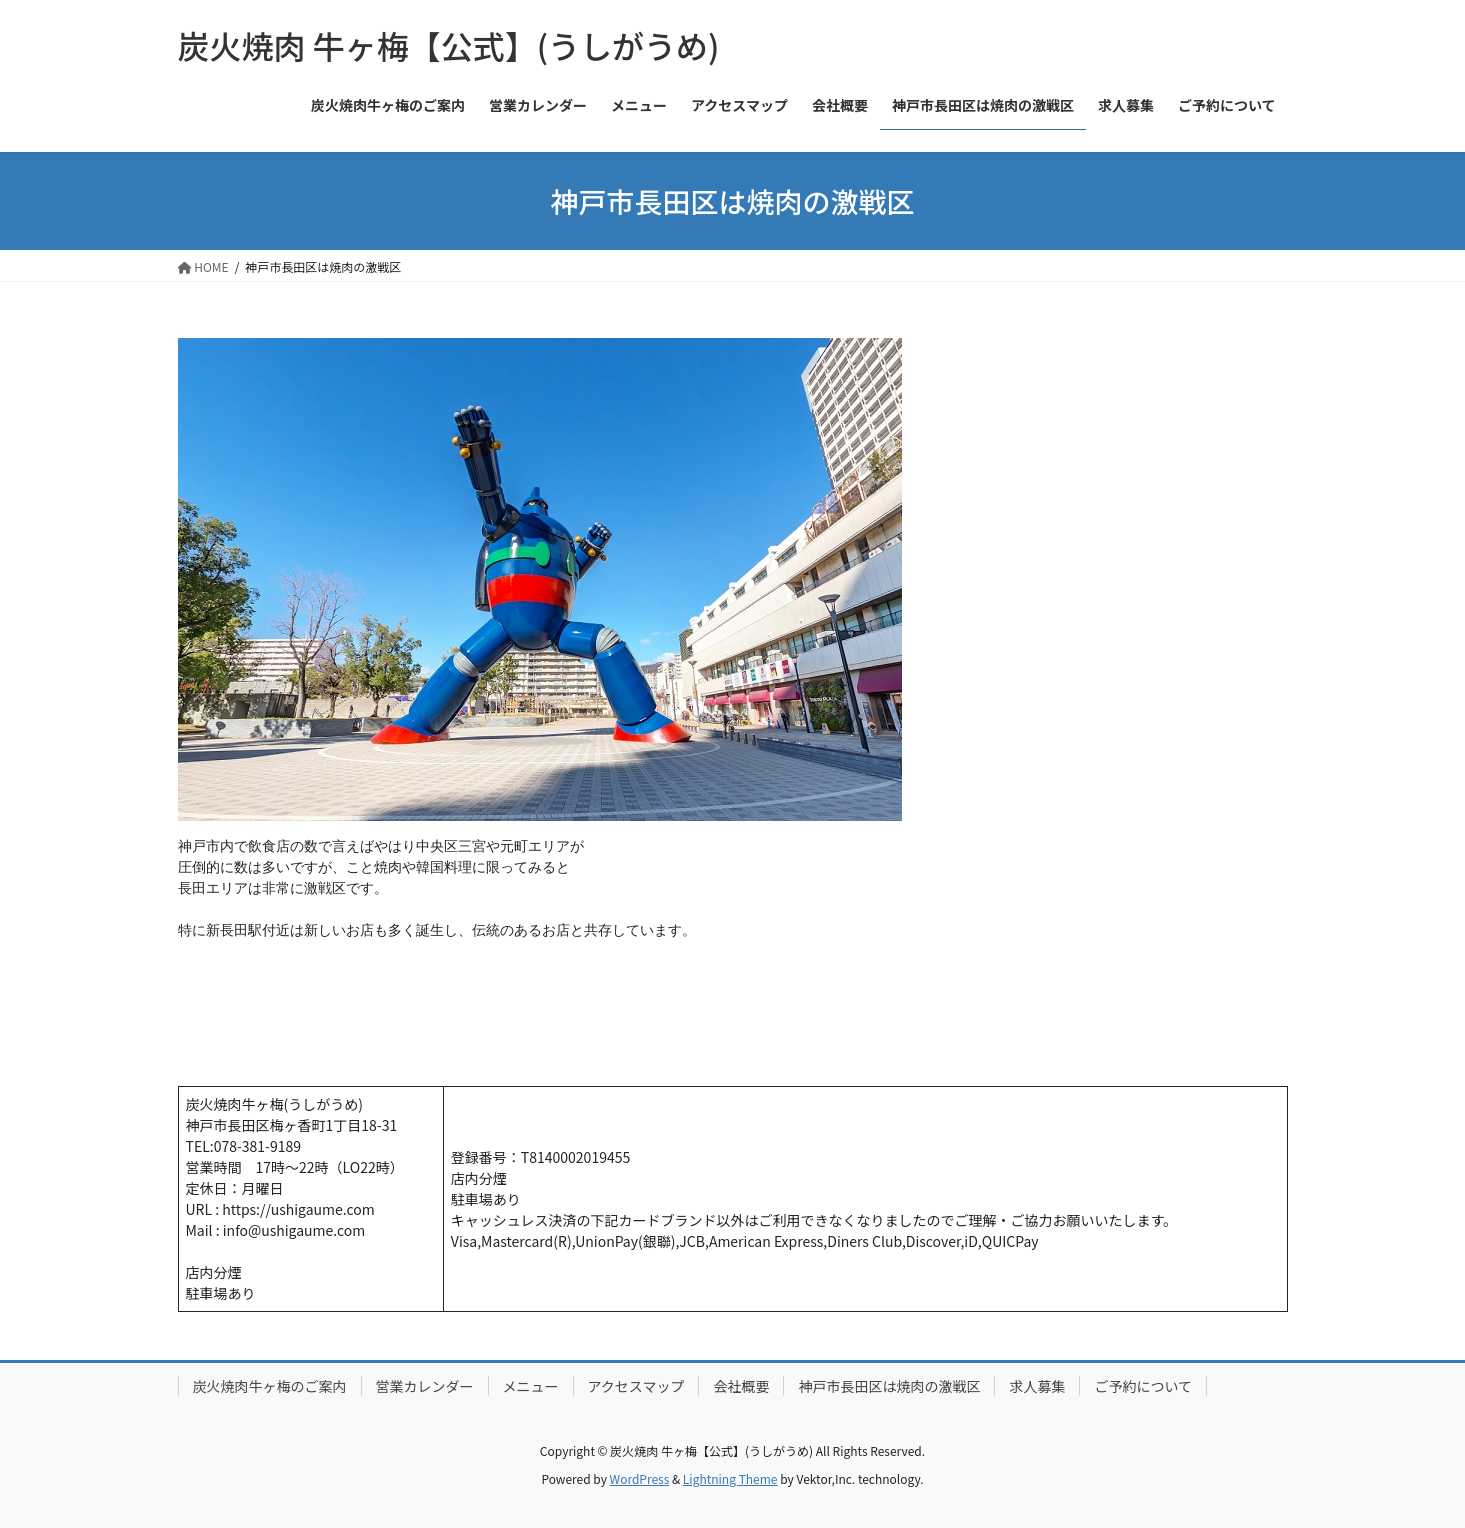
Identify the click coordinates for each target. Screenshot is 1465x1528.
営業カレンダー (425, 1386)
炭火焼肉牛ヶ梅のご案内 (270, 1386)
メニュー (531, 1386)
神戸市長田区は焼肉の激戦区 (889, 1386)
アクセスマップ (636, 1386)
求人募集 (1037, 1386)
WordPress (640, 1478)
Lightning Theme (730, 1478)
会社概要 (741, 1386)
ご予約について (1143, 1386)
